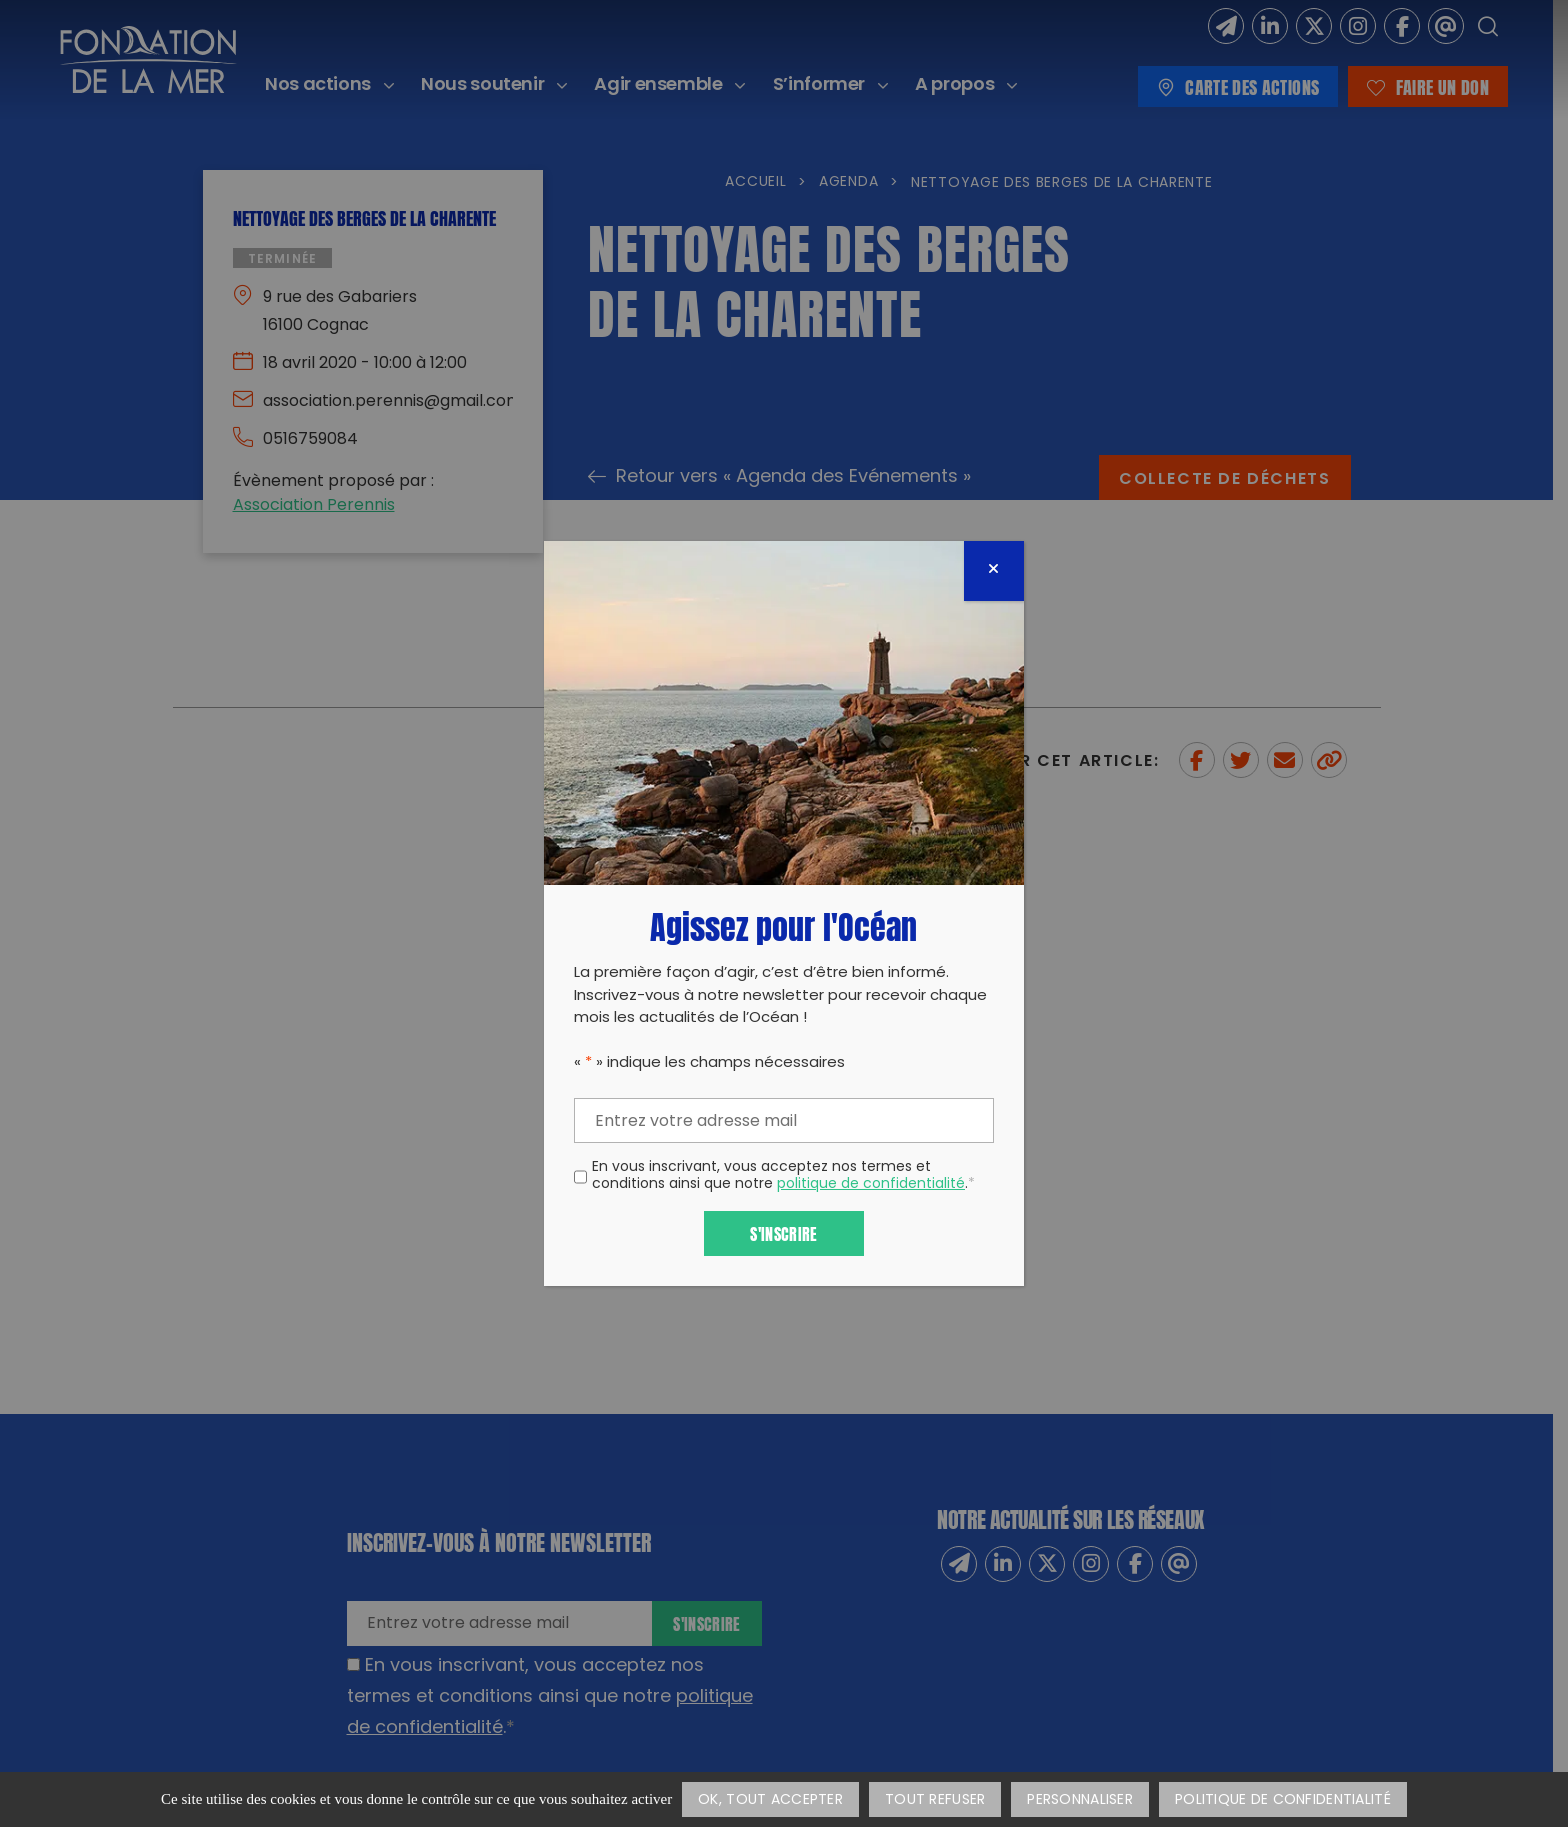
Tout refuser (935, 1800)
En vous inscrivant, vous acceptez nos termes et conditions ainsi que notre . (783, 1177)
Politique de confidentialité (1283, 1800)
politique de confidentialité (871, 1184)
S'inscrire (783, 1232)
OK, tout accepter (770, 1800)
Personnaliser (1080, 1800)
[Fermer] (994, 571)
